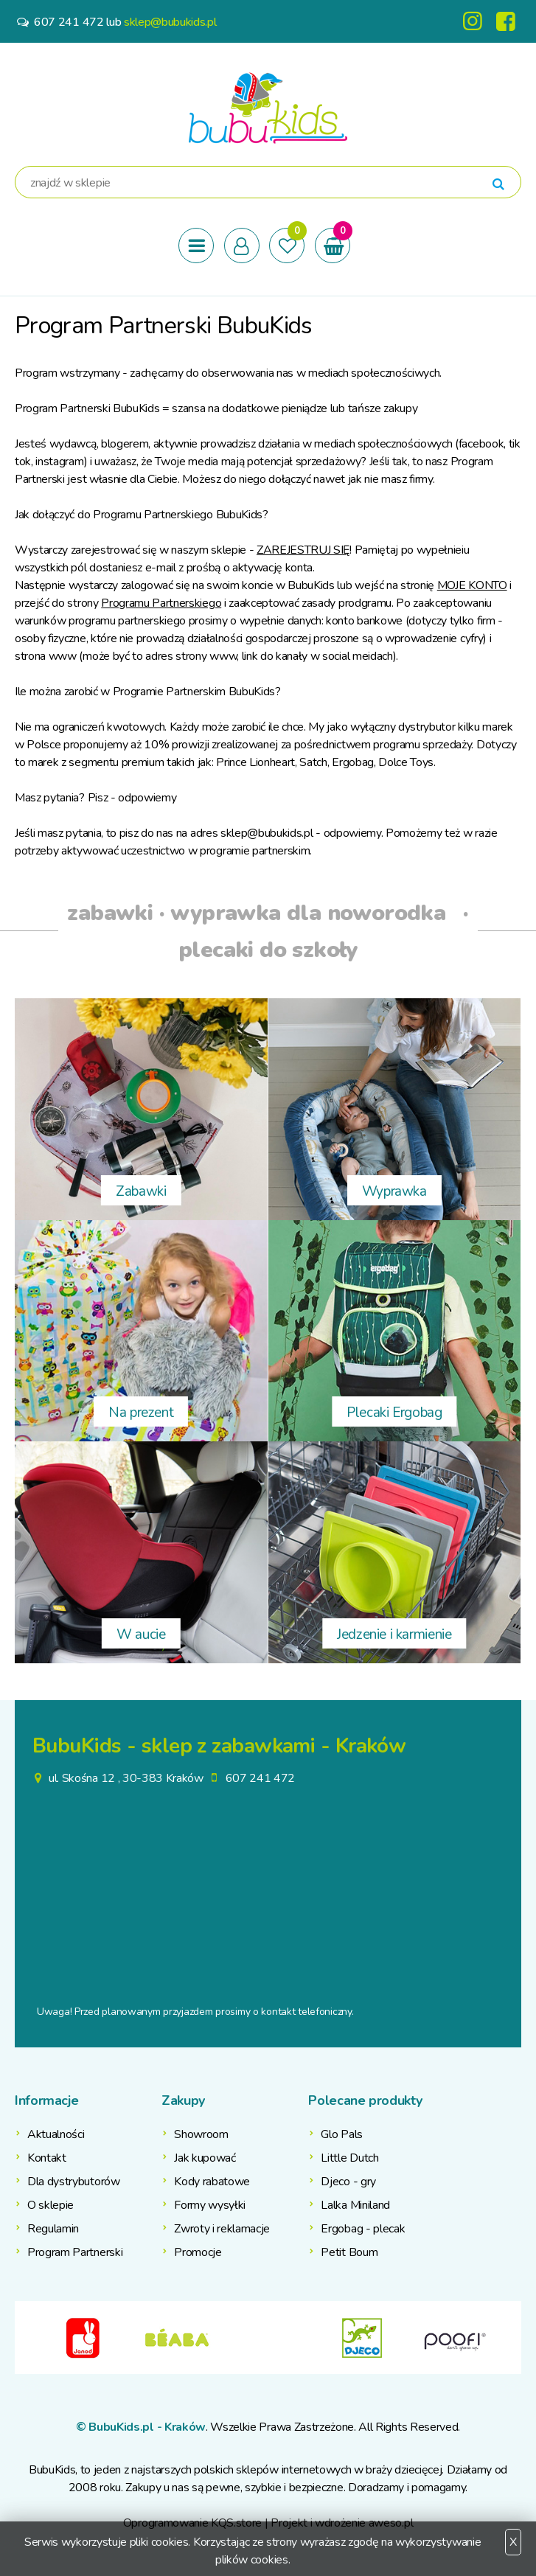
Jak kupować (204, 2158)
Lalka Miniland (355, 2205)
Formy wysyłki (210, 2205)
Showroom (201, 2134)
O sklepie (50, 2205)
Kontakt (46, 2158)
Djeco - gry (348, 2181)
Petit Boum (349, 2252)
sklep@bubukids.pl (170, 22)
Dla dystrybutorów (73, 2181)
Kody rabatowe (212, 2181)
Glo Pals (341, 2134)
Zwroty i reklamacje (222, 2229)
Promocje (197, 2252)
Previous (25, 2337)
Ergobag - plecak (363, 2229)
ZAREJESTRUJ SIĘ (303, 550)
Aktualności (55, 2134)
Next (510, 2337)
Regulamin (53, 2229)
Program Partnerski (74, 2252)
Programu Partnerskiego (161, 603)
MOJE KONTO (472, 585)
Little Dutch (349, 2158)
